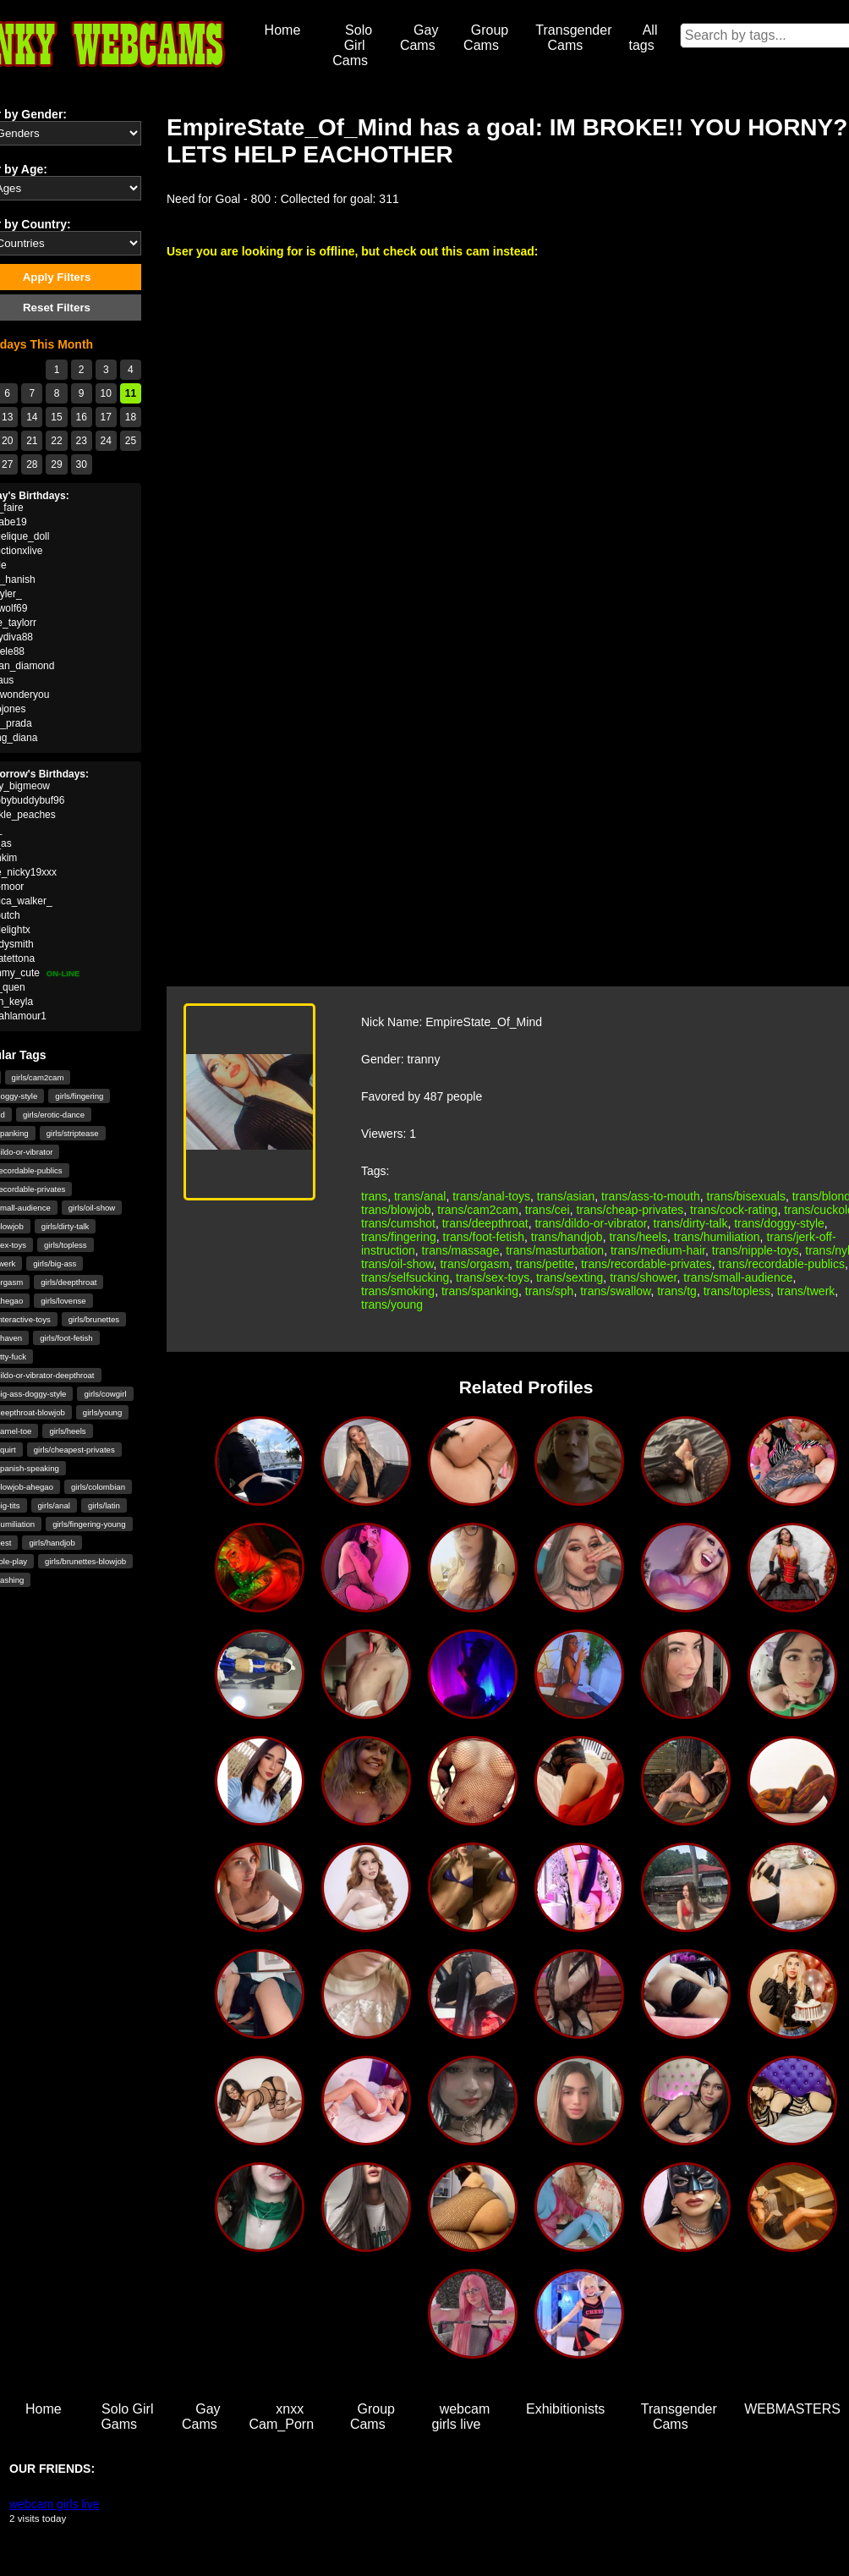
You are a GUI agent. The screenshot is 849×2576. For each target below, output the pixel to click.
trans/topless (737, 1291)
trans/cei (547, 1210)
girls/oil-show (91, 1207)
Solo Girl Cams (352, 45)
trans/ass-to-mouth (650, 1196)
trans (374, 1196)
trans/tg (677, 1291)
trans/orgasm (474, 1264)
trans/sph (549, 1291)
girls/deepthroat (68, 1282)
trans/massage (461, 1250)
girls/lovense (63, 1300)
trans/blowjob (396, 1210)
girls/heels (67, 1431)
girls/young (102, 1412)
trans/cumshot (398, 1223)
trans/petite (545, 1264)
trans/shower (643, 1277)
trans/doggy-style (779, 1223)
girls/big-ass (54, 1263)
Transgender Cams (573, 37)
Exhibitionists (565, 2409)
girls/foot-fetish (66, 1338)
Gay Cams (419, 37)
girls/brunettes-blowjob (85, 1561)
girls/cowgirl (105, 1393)
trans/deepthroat (485, 1223)
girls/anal (54, 1505)
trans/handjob (567, 1237)
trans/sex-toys (492, 1277)
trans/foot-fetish (484, 1237)
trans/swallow (615, 1291)
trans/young (392, 1304)
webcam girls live (461, 2416)
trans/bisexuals (746, 1196)
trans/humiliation (717, 1237)
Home (283, 30)
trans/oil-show (397, 1264)
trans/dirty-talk (691, 1223)
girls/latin (104, 1505)
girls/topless (65, 1245)
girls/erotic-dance (54, 1114)
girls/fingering (79, 1096)
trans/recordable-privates (646, 1264)
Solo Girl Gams (127, 2416)
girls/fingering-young (88, 1524)
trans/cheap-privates (629, 1210)
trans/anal (420, 1196)
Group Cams (485, 37)
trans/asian (565, 1196)
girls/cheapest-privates (74, 1449)
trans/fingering (398, 1237)
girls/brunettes (93, 1319)
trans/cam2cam (477, 1210)
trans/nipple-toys (755, 1250)
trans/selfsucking (405, 1277)
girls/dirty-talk (65, 1226)
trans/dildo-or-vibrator (590, 1223)
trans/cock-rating (733, 1210)
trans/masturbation (555, 1250)
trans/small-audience (737, 1277)
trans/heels (637, 1237)
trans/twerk (806, 1291)
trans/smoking (398, 1291)
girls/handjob (51, 1542)
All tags (642, 37)
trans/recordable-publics (782, 1264)
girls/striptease (73, 1133)
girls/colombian (98, 1486)
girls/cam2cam (38, 1077)
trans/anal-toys (491, 1196)
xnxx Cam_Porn (281, 2416)
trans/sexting (569, 1277)
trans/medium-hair (658, 1250)
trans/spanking (479, 1291)
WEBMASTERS (792, 2409)
